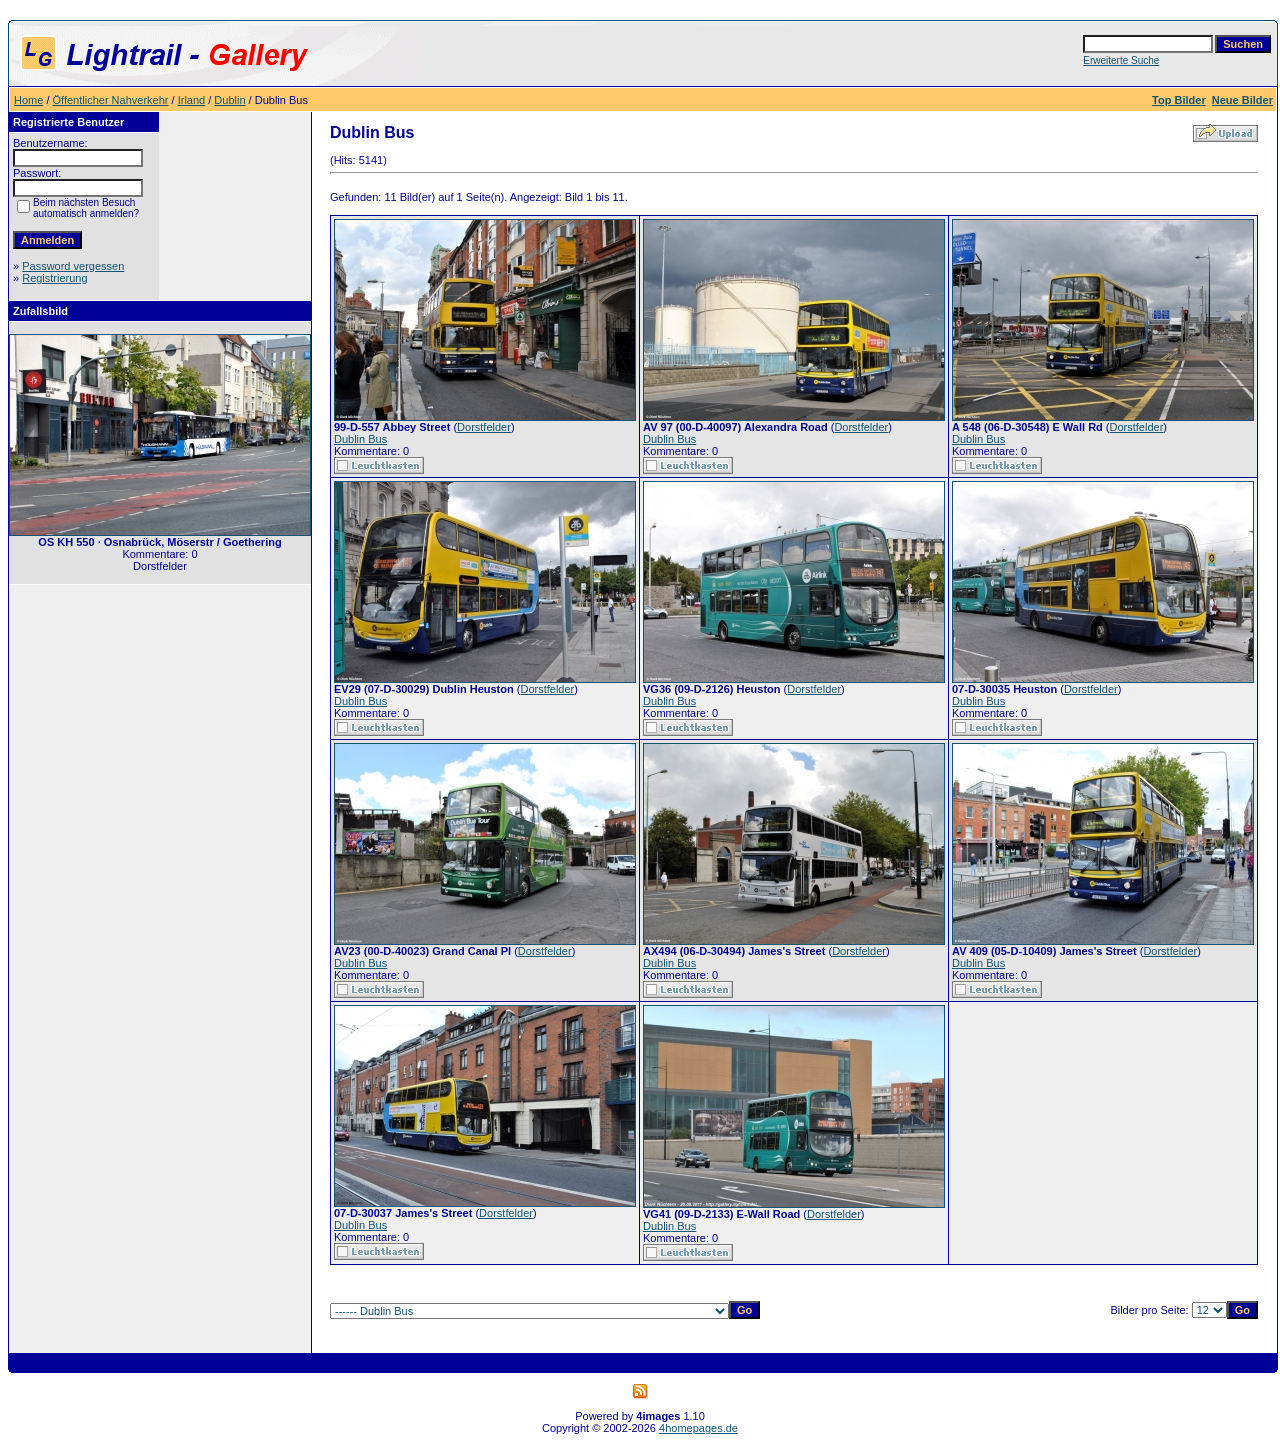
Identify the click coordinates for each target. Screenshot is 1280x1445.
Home (28, 100)
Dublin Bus (360, 439)
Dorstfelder (484, 427)
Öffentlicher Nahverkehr (111, 100)
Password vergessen (73, 266)
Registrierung (54, 278)
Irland (192, 100)
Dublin (229, 100)
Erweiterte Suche (1121, 60)
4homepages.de (698, 1428)
